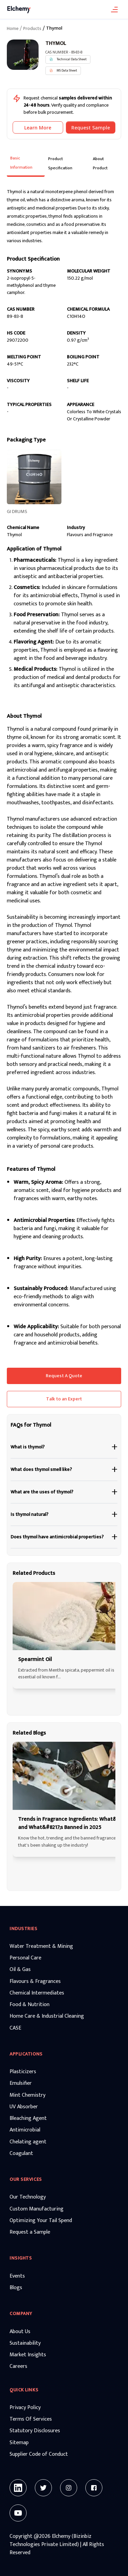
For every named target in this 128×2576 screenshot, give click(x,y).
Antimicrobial (25, 2130)
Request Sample (90, 127)
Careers (18, 2366)
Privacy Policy (25, 2408)
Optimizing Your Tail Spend (41, 2221)
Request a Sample (30, 2232)
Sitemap (19, 2443)
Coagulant (21, 2154)
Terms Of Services (31, 2419)
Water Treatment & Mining (41, 1946)
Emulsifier (21, 2083)
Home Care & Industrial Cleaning (47, 2016)
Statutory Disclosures (35, 2431)
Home (12, 28)
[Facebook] (93, 2487)
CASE (15, 2028)
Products (32, 28)
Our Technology (28, 2197)
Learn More (37, 127)
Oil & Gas (20, 1970)
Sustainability (25, 2343)
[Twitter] (43, 2487)
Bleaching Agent (28, 2118)
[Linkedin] (18, 2487)
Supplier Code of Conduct (39, 2454)
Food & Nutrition (29, 2005)
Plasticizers (23, 2072)
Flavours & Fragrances (35, 1981)
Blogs (16, 2288)
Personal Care (25, 1958)
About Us (20, 2332)
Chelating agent (28, 2142)
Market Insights (28, 2355)
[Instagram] (68, 2487)
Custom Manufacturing (36, 2209)
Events (17, 2276)
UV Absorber (24, 2107)
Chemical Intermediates (37, 1993)
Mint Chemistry (27, 2095)
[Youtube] (18, 2512)
